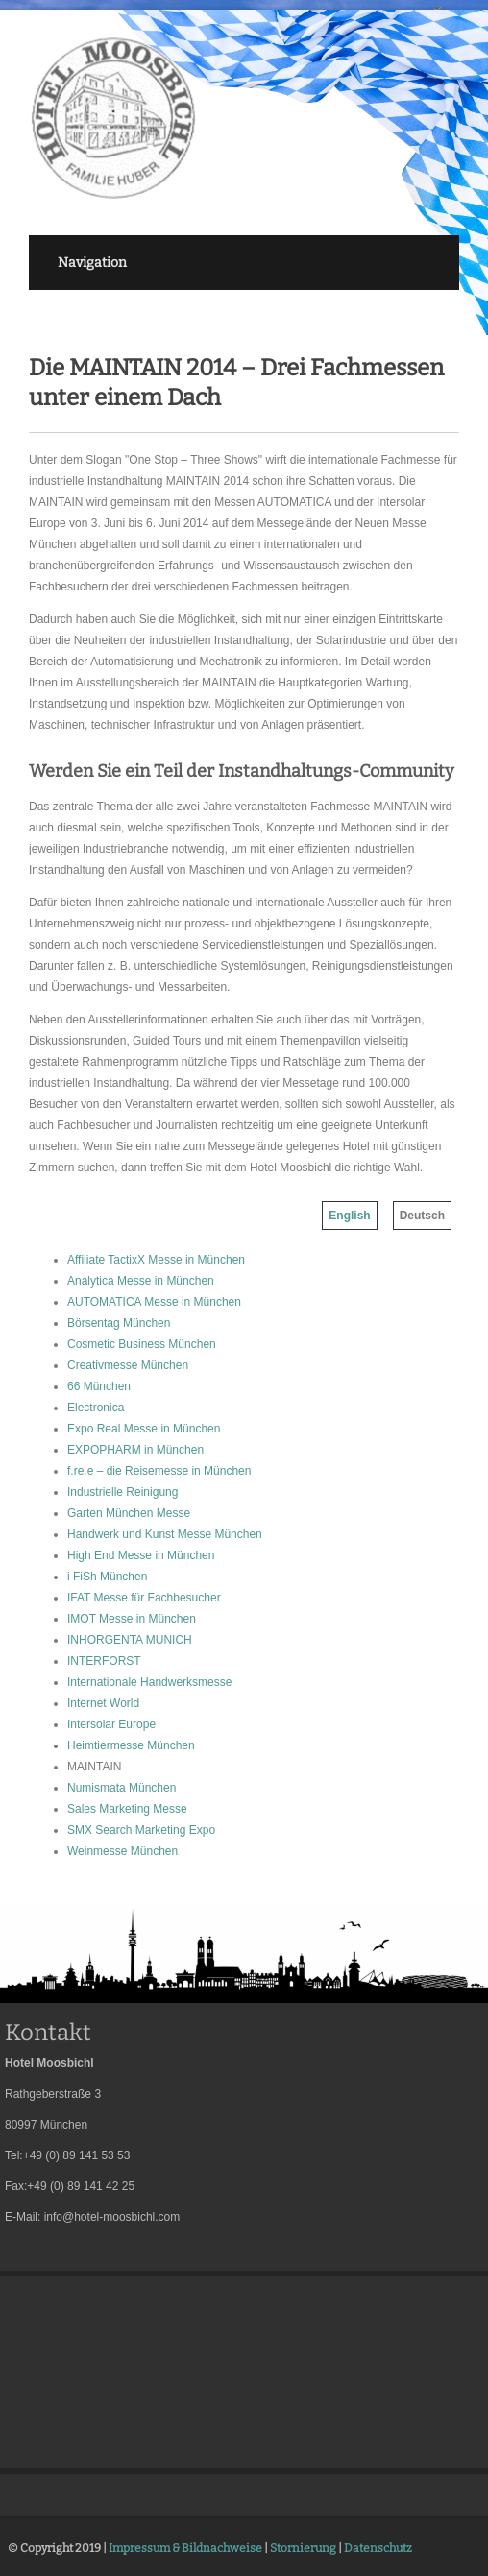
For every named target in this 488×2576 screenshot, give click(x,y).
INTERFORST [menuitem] (104, 1661)
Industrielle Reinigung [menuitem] (122, 1492)
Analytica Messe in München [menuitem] (140, 1281)
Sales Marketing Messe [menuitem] (127, 1809)
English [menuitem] (349, 1215)
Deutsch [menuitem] (422, 1215)
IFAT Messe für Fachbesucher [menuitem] (144, 1597)
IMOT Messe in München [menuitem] (131, 1618)
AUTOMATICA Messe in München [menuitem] (154, 1302)
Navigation (92, 262)
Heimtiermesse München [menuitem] (131, 1745)
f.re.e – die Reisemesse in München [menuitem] (159, 1471)
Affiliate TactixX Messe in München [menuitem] (156, 1259)
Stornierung (303, 2548)
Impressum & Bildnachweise (185, 2548)
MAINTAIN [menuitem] (94, 1766)
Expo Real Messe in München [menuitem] (143, 1428)
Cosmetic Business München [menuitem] (141, 1344)
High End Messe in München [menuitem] (140, 1555)
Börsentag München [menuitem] (118, 1323)
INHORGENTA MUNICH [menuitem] (129, 1640)
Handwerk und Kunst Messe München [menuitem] (164, 1534)
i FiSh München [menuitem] (107, 1576)
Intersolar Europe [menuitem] (111, 1724)
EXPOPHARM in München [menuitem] (135, 1450)
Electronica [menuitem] (95, 1407)
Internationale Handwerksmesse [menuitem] (149, 1682)
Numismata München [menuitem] (121, 1787)
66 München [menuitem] (99, 1386)
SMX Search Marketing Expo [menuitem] (141, 1830)
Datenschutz (378, 2548)
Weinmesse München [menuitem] (122, 1851)
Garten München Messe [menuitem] (128, 1513)
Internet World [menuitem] (103, 1703)
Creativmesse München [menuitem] (127, 1365)
